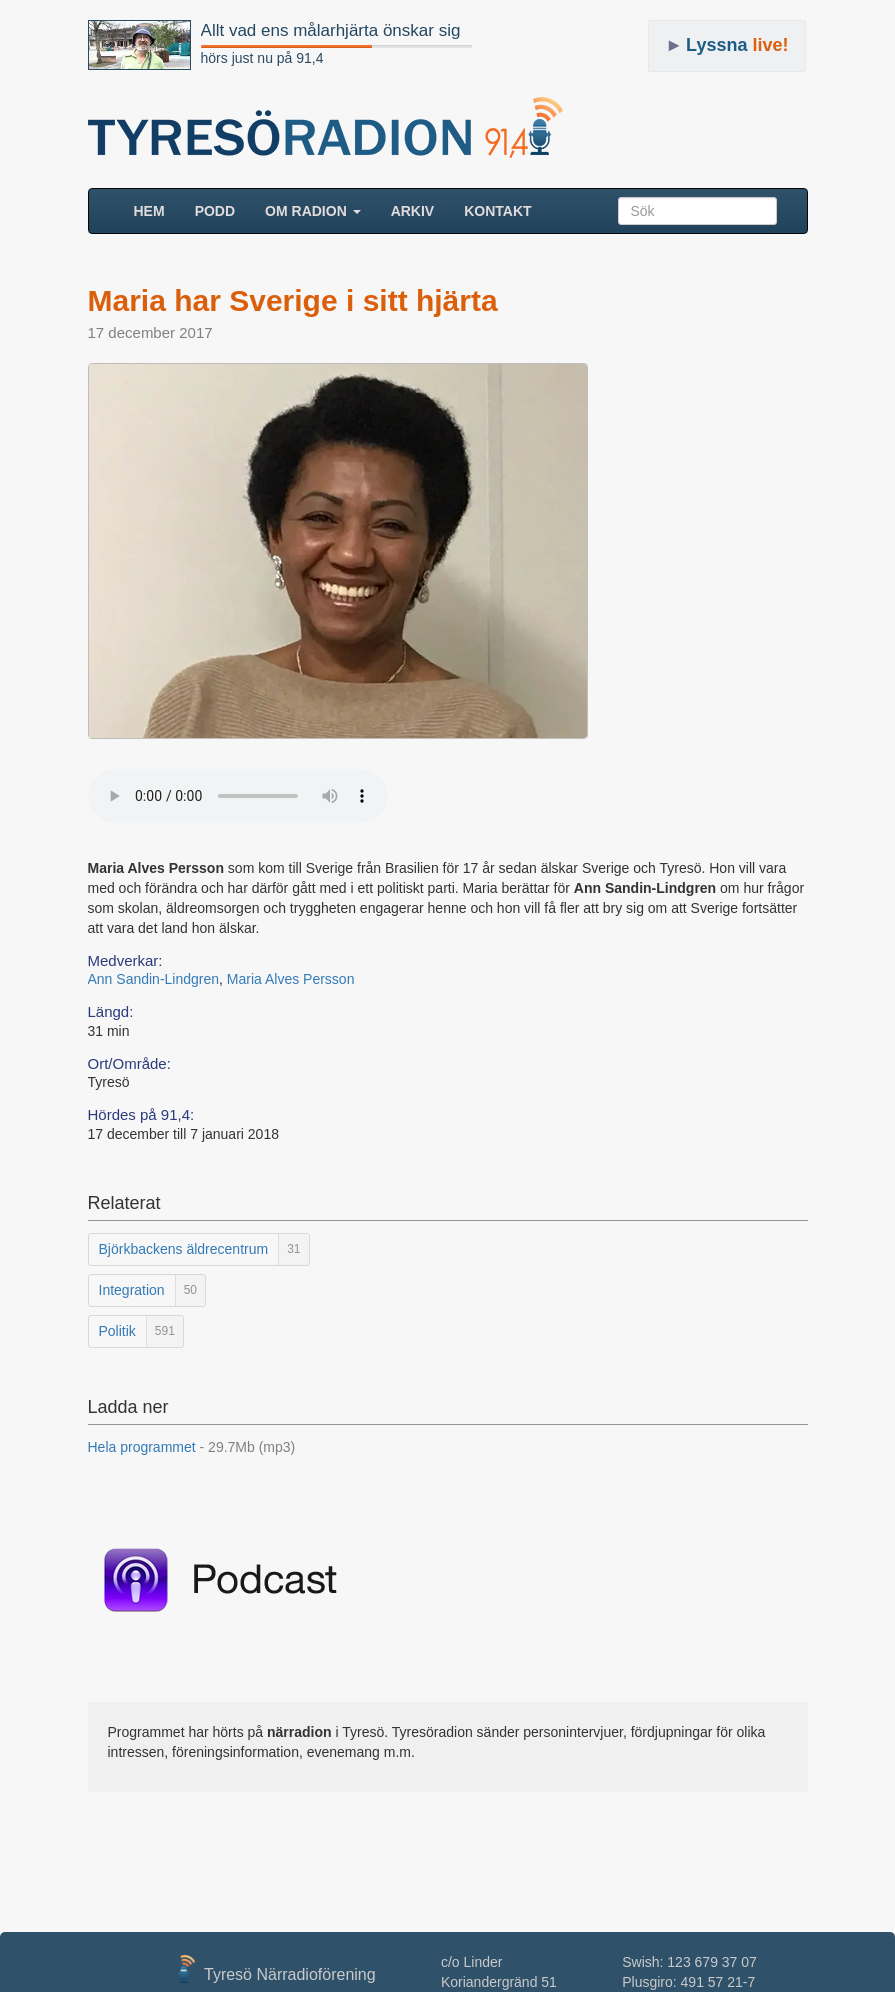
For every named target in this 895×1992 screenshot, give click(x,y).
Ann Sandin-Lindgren (154, 979)
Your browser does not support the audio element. (238, 796)
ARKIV (413, 211)
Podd (215, 211)
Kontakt (497, 211)
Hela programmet (192, 1447)
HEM (157, 209)
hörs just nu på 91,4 (262, 58)
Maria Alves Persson (291, 979)
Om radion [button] (313, 211)
